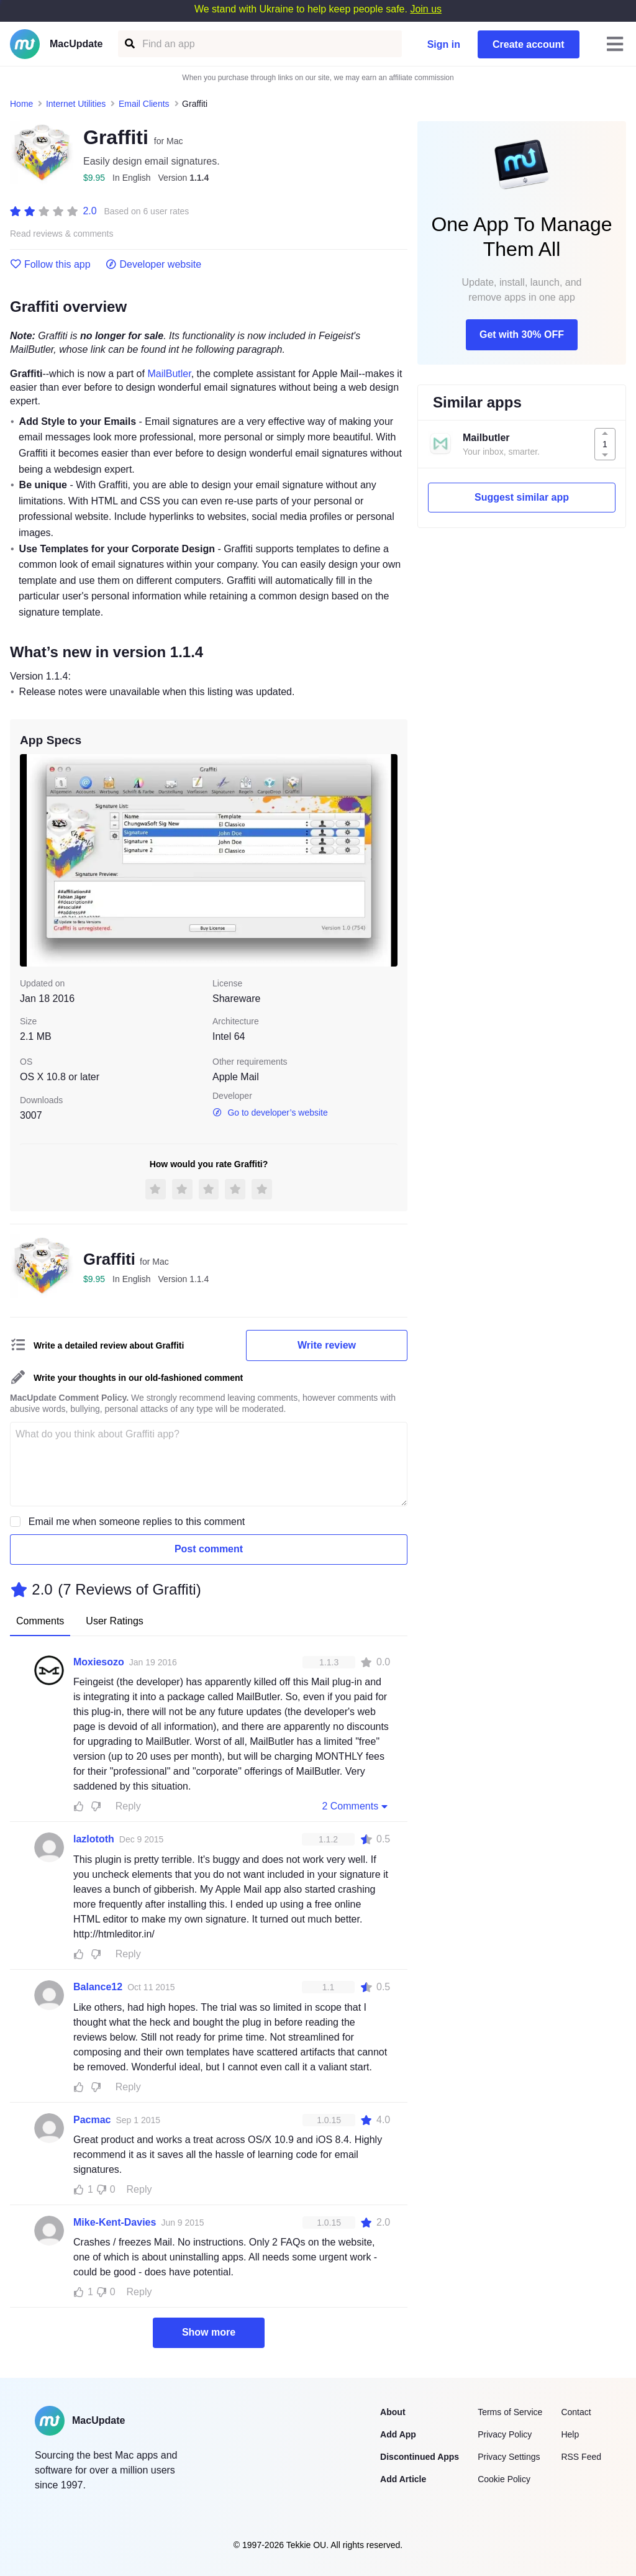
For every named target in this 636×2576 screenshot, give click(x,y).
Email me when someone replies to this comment (137, 1521)
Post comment (209, 1548)
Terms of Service (510, 2412)
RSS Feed (581, 2456)
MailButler (169, 373)
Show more (208, 2332)
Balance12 (97, 1986)
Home (21, 103)
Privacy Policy (505, 2434)
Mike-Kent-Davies (114, 2222)
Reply (128, 1806)
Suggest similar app (522, 497)
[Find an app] (129, 44)
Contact (576, 2412)
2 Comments (356, 1806)
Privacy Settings (509, 2456)
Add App (398, 2434)
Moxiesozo (98, 1661)
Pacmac (92, 2119)
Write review (327, 1345)
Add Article (403, 2479)
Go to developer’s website (270, 1112)
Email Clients (144, 103)
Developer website (154, 265)
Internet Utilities (76, 103)
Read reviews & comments (62, 234)
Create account (529, 44)
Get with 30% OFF (521, 334)
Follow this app (50, 265)
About (392, 2412)
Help (570, 2434)
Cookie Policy (504, 2479)
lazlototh (93, 1839)
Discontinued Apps (419, 2456)
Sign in (443, 44)
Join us (426, 9)
